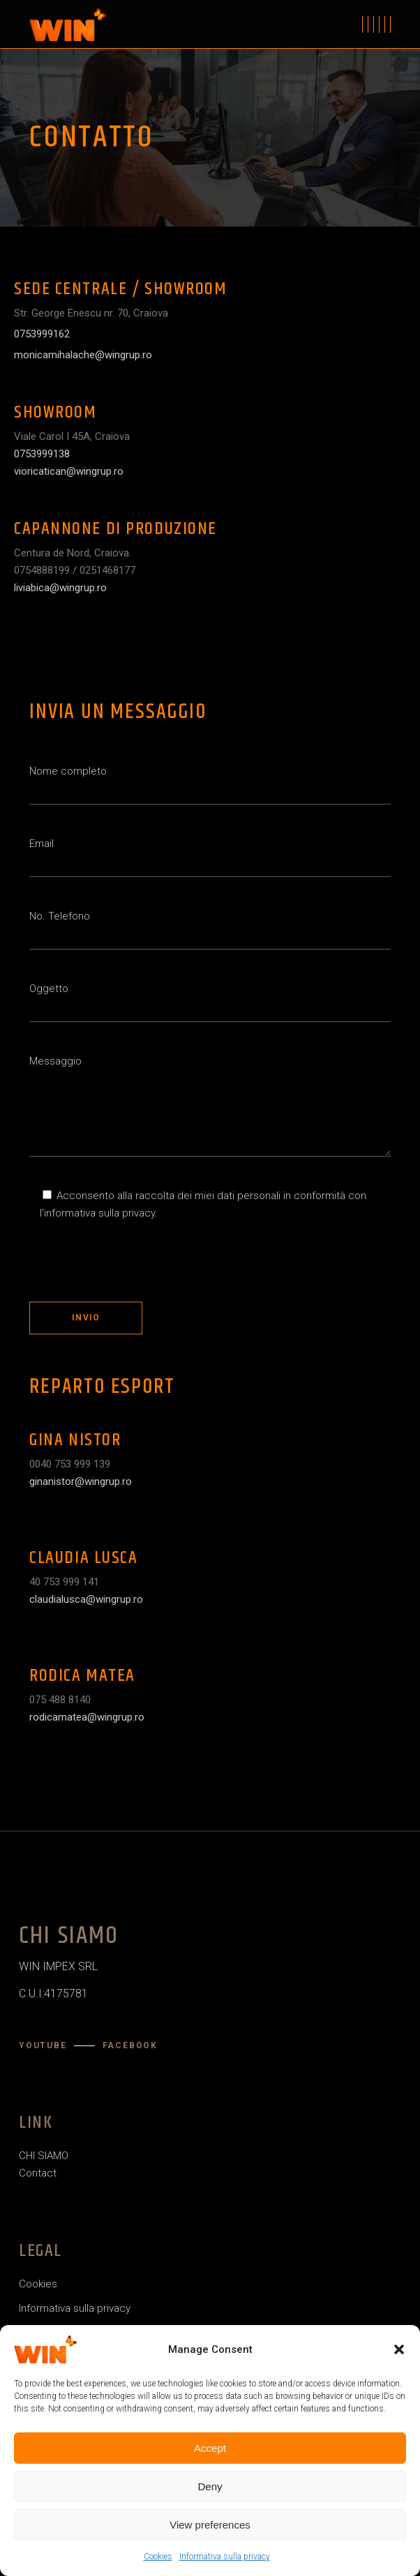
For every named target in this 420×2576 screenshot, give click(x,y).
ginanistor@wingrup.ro (80, 1481)
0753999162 (42, 334)
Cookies (158, 2556)
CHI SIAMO (43, 2155)
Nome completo (210, 785)
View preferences (210, 2525)
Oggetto (210, 1002)
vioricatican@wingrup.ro (68, 471)
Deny (209, 2486)
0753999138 (42, 454)
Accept (210, 2448)
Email (210, 857)
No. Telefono (210, 930)
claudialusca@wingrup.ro (86, 1599)
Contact (38, 2173)
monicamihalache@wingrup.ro (83, 355)
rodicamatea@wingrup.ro (86, 1717)
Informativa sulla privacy (224, 2556)
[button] (399, 2349)
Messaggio (210, 1106)
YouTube (43, 2045)
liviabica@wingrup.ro (60, 587)
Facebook (130, 2045)
